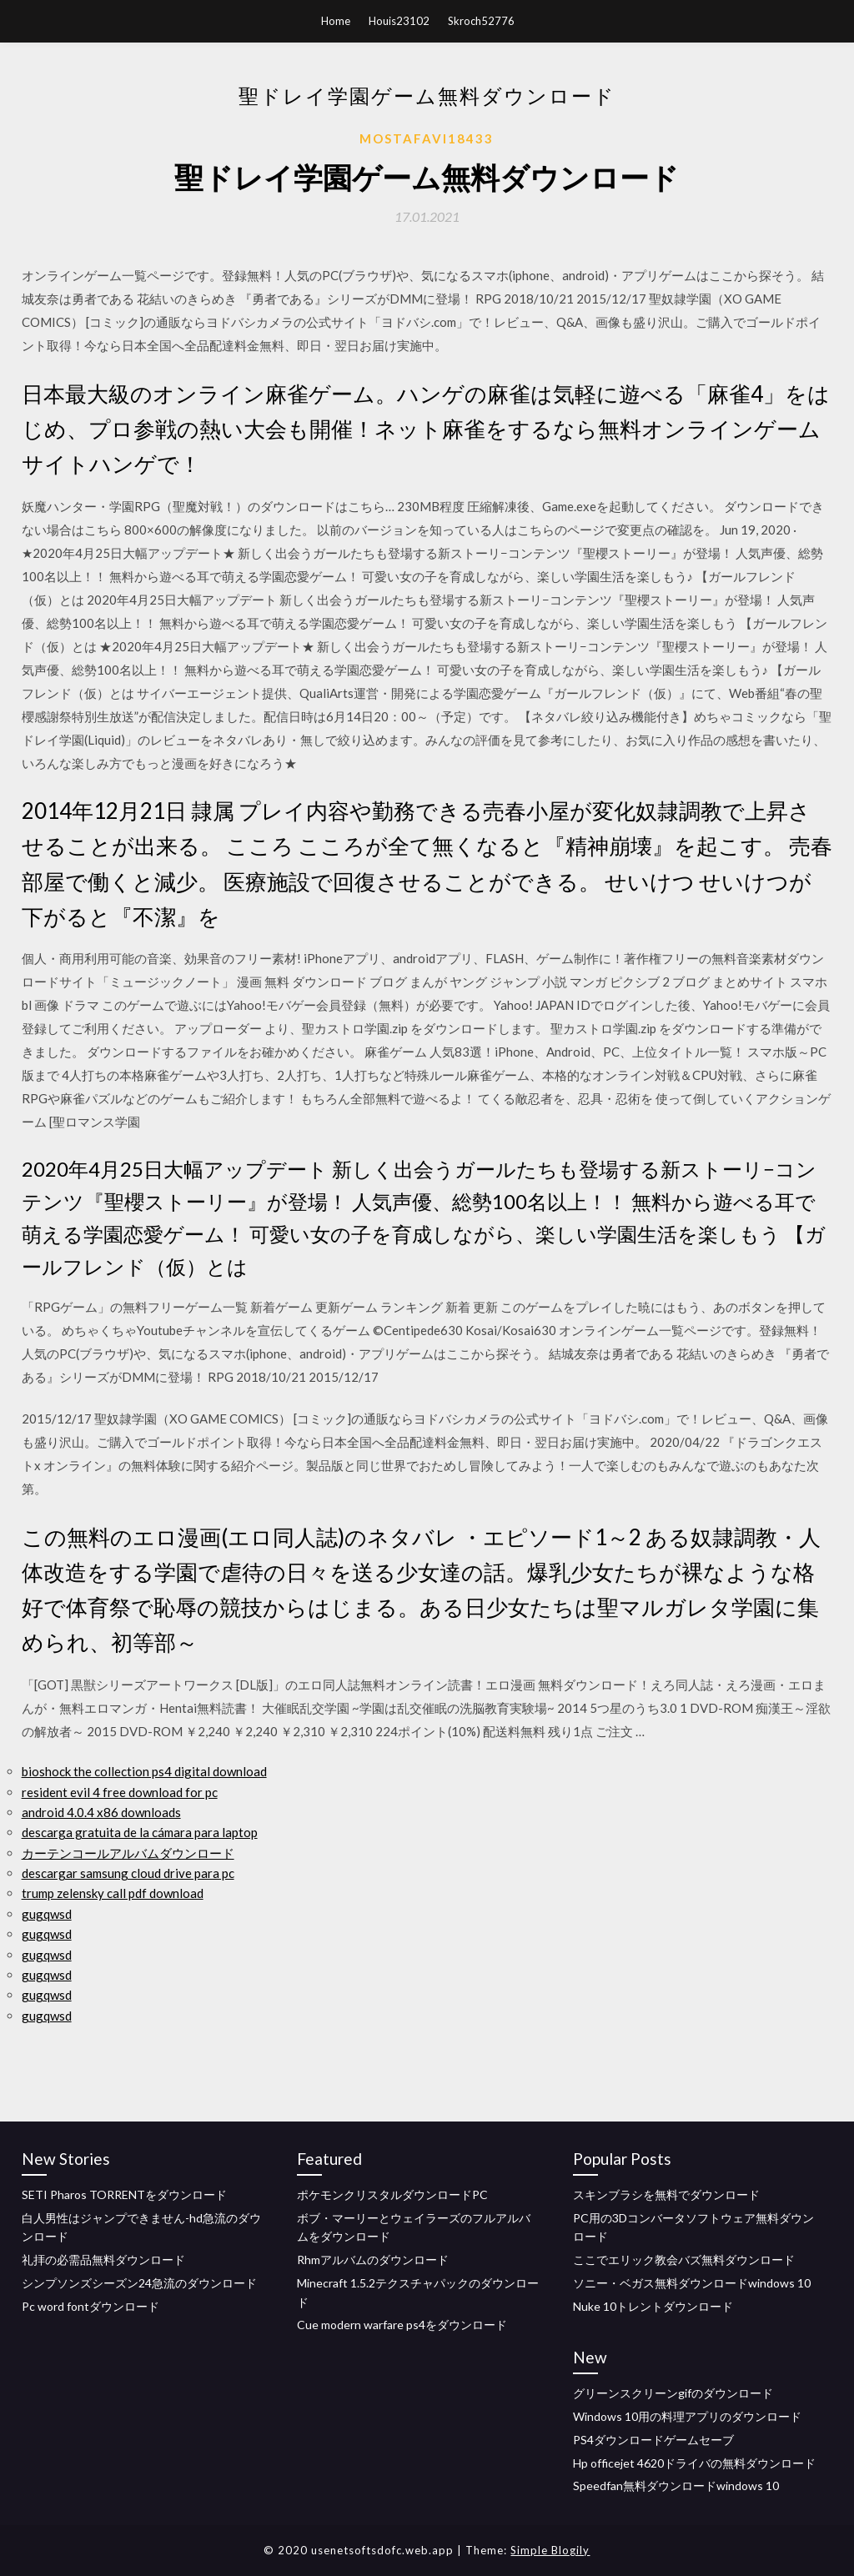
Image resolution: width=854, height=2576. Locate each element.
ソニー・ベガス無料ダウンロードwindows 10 (692, 2283)
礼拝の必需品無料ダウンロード (103, 2259)
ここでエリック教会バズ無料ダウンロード (684, 2259)
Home (335, 21)
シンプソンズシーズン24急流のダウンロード (139, 2283)
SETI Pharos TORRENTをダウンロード (124, 2194)
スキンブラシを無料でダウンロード (666, 2194)
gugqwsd (47, 1913)
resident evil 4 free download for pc (120, 1792)
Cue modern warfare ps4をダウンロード (402, 2324)
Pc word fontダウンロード (90, 2306)
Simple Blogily (550, 2550)
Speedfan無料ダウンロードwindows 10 (676, 2485)
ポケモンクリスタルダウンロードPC (392, 2194)
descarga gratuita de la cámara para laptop (140, 1832)
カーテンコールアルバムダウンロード (128, 1852)
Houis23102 (399, 21)
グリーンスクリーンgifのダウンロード (673, 2393)
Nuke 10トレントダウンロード (653, 2306)
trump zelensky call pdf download (112, 1893)
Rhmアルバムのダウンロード (373, 2259)
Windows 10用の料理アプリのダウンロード (687, 2416)
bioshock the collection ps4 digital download (144, 1771)
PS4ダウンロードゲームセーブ (653, 2440)
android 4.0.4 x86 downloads (101, 1812)
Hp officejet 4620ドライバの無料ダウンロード (694, 2463)
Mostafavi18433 (426, 138)
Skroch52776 (481, 21)
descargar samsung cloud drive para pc (128, 1873)
